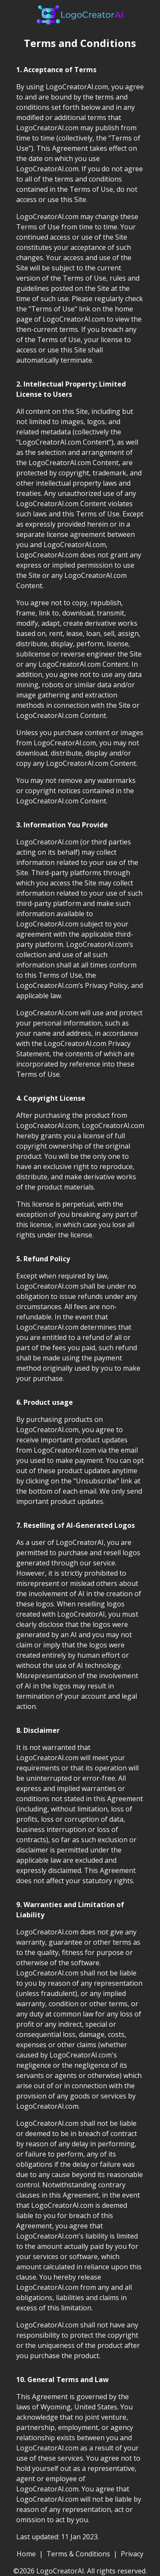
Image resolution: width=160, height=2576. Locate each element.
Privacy (132, 2553)
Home (26, 2553)
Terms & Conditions (78, 2553)
